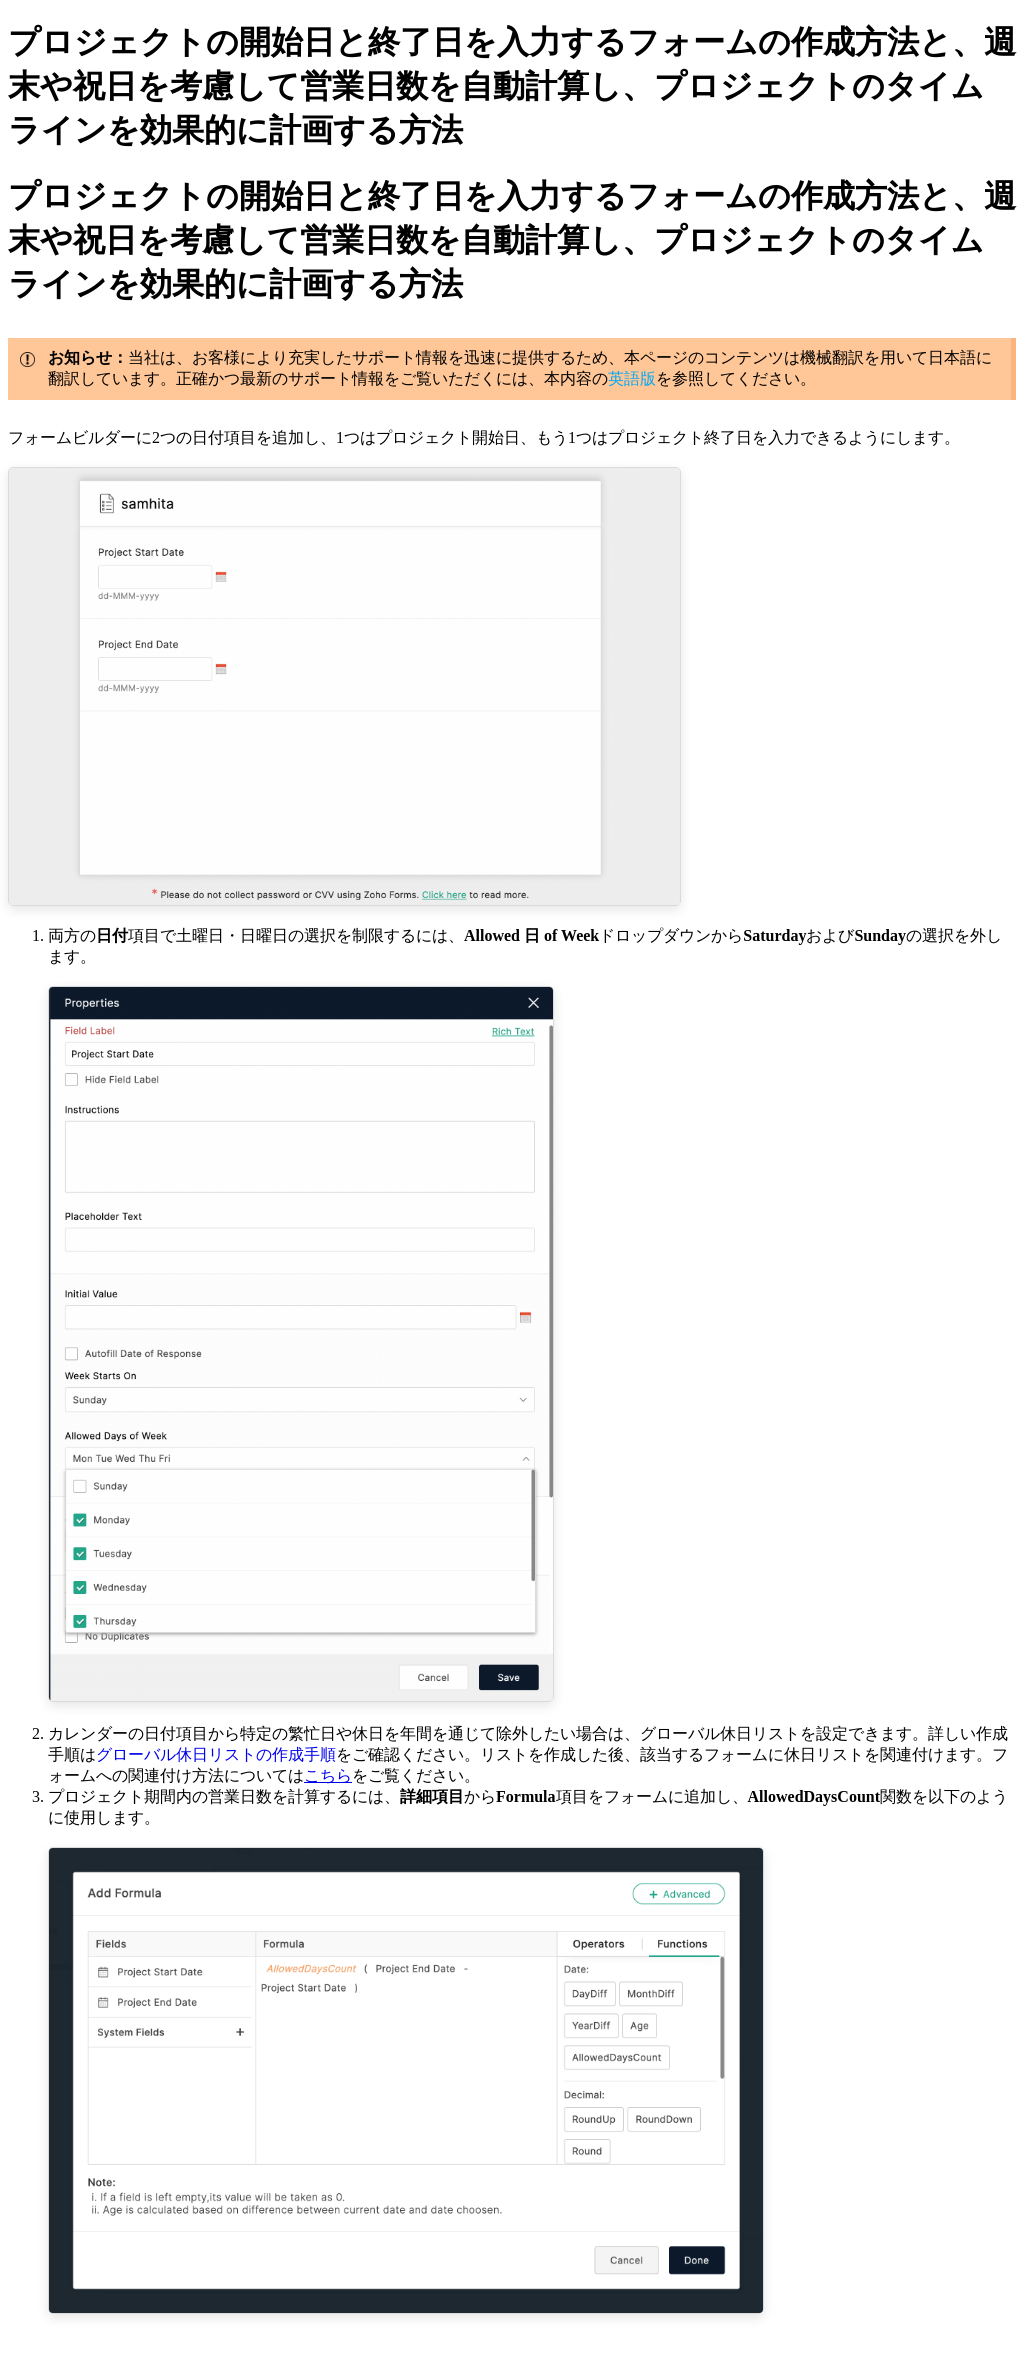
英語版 (632, 378)
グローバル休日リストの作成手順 (216, 1754)
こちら (328, 1775)
